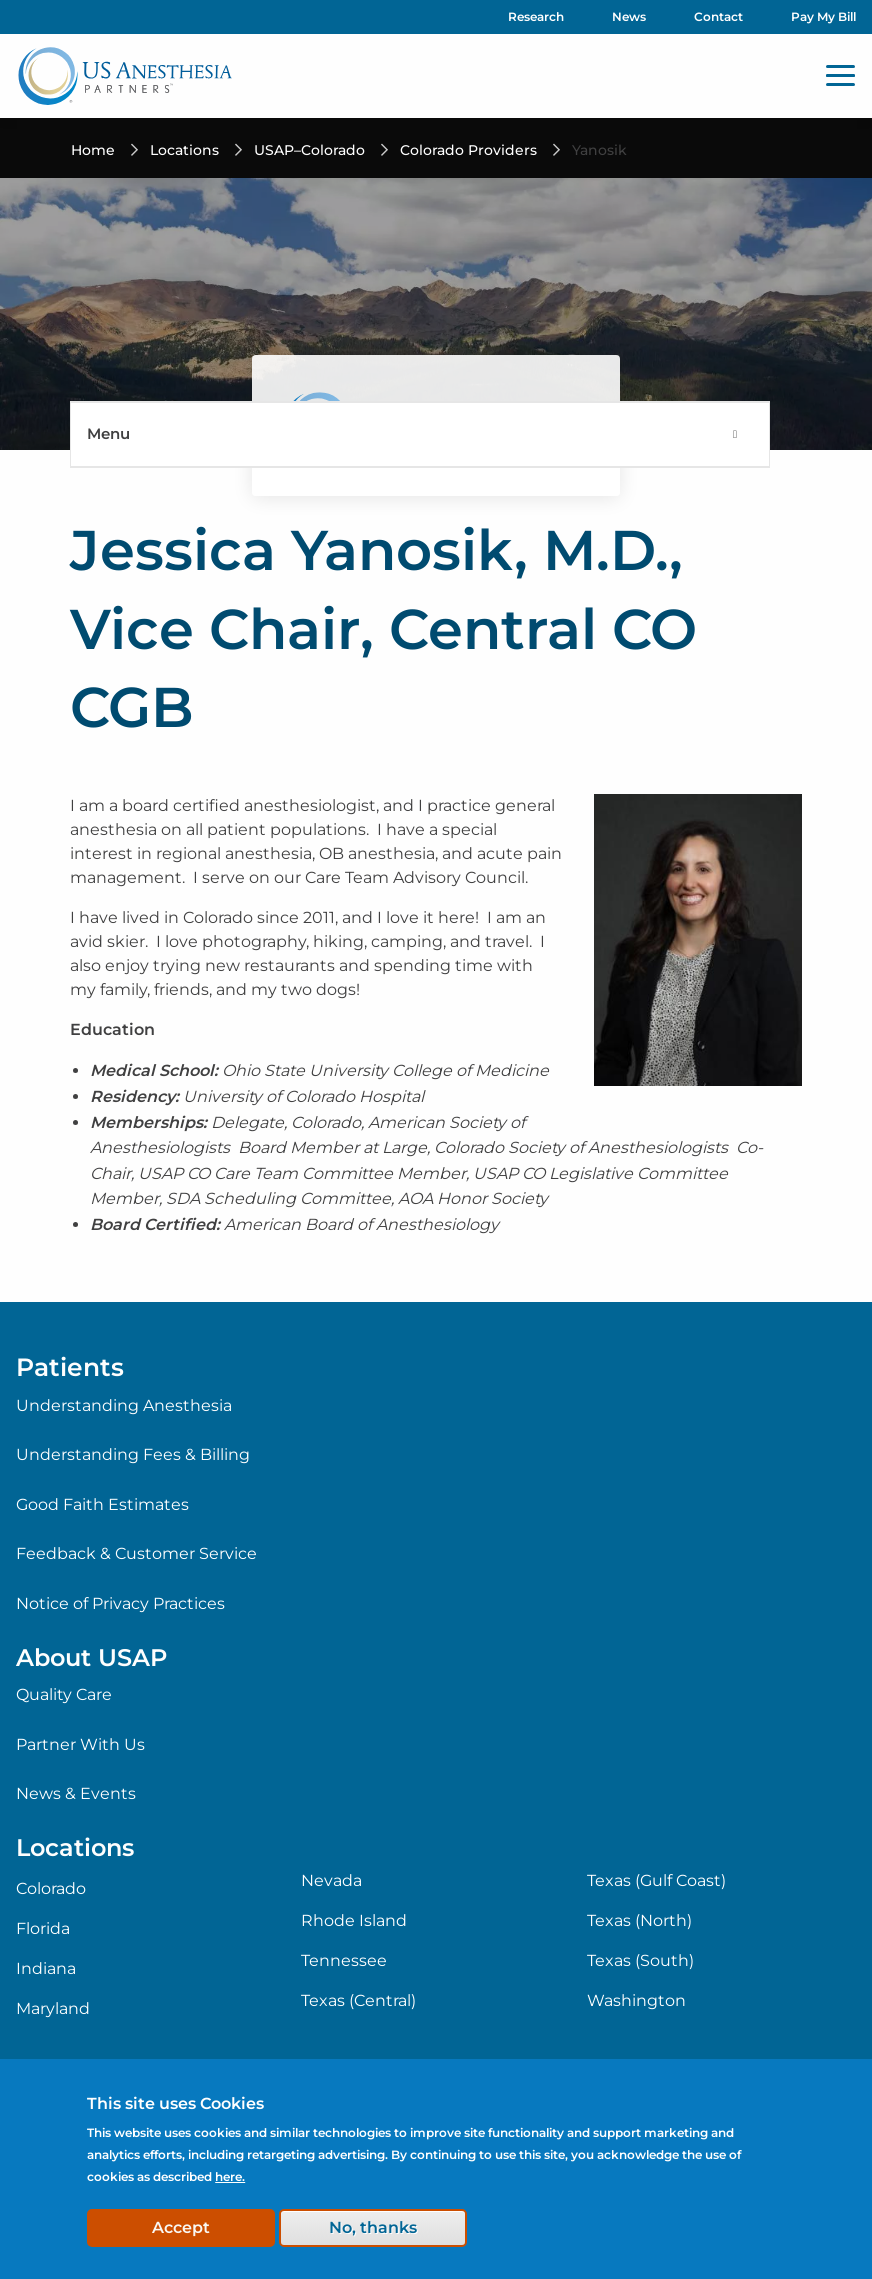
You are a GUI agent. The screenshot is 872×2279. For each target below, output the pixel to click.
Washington (636, 2001)
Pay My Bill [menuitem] (823, 16)
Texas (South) (640, 1961)
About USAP (91, 1657)
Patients (70, 1367)
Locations (184, 150)
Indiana (46, 1969)
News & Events (76, 1793)
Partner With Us (80, 1744)
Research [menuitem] (536, 16)
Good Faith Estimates (102, 1504)
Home (93, 150)
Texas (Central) (358, 2001)
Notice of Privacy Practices (120, 1603)
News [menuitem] (629, 16)
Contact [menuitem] (718, 16)
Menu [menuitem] (108, 433)
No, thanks (373, 2227)
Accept (181, 2227)
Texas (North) (639, 1921)
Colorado (51, 1889)
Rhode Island (354, 1921)
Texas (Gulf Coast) (656, 1881)
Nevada (331, 1881)
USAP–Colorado (309, 150)
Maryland (53, 2009)
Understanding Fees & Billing (133, 1454)
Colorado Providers (468, 150)
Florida (43, 1929)
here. (230, 2176)
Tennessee (344, 1961)
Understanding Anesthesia (124, 1405)
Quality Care (64, 1694)
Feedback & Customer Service (136, 1553)
